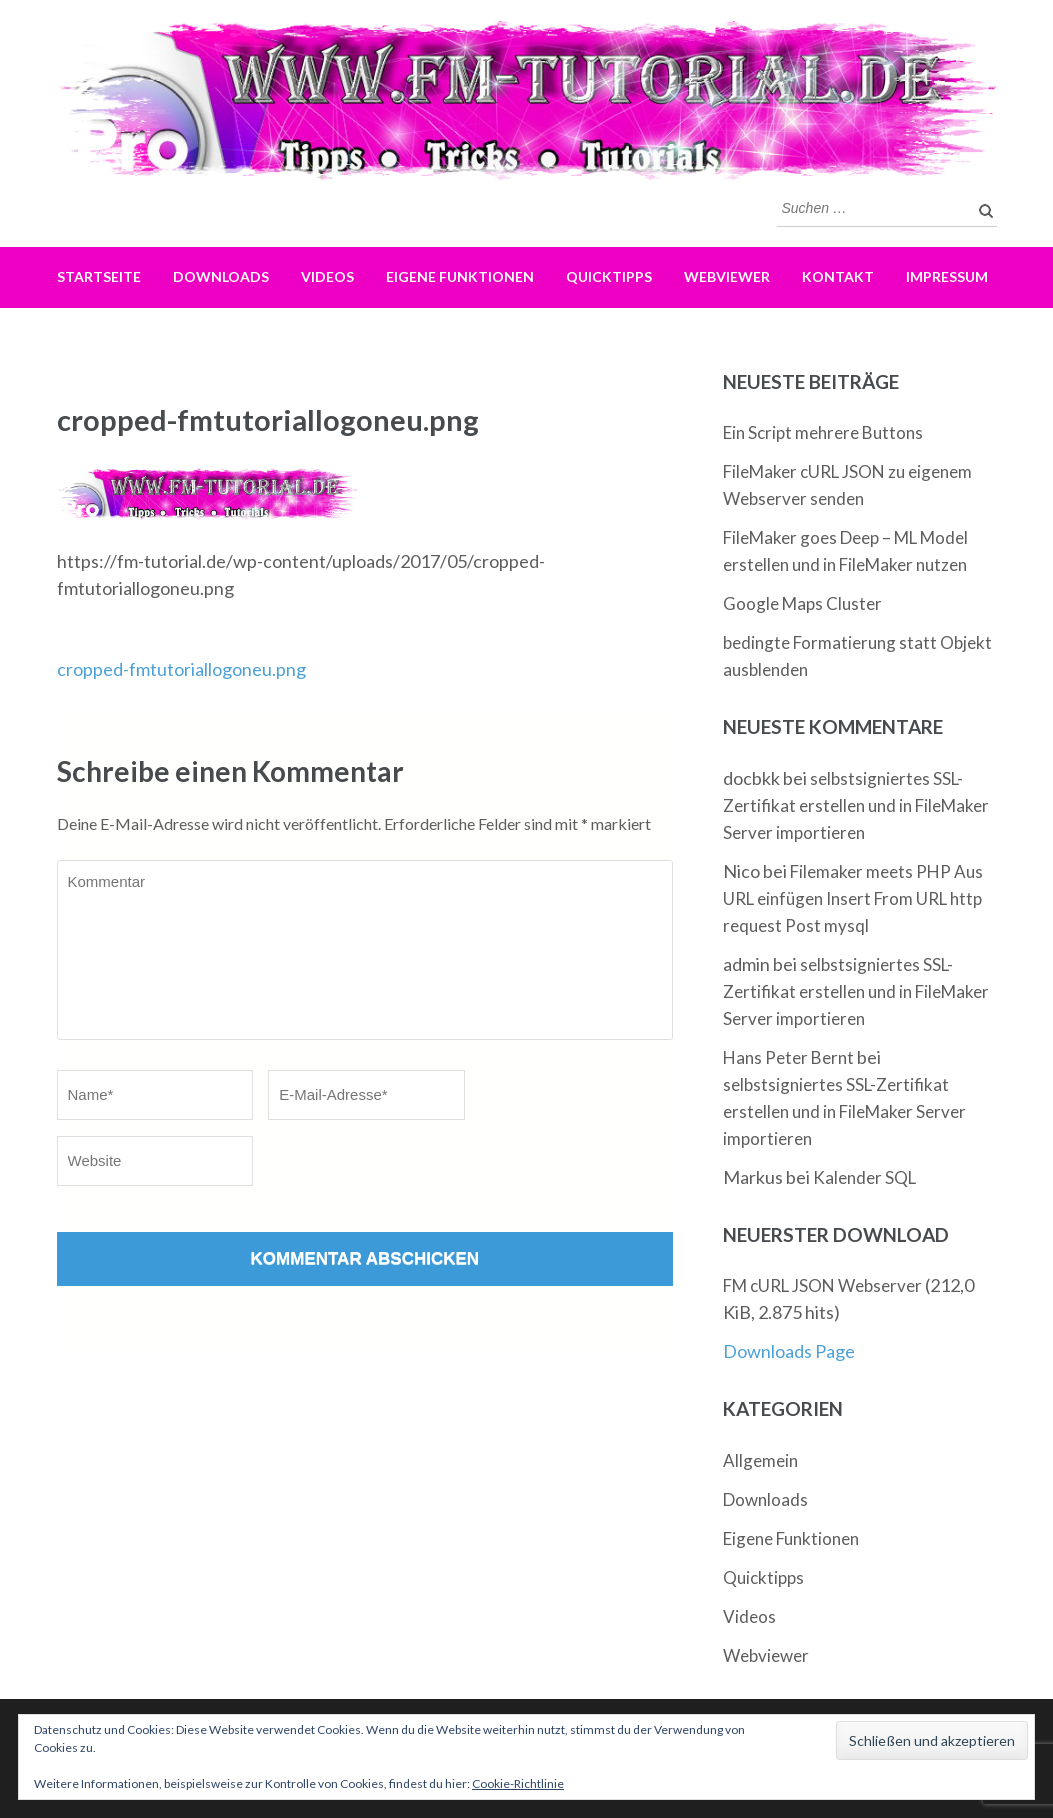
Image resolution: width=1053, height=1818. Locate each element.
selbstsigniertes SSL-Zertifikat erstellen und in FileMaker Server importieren (856, 805)
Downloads (221, 276)
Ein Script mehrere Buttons (823, 432)
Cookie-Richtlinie (518, 1783)
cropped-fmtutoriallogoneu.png (181, 669)
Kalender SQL (864, 1177)
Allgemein (760, 1460)
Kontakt (838, 276)
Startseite (99, 276)
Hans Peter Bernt (788, 1057)
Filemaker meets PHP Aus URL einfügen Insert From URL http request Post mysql (853, 898)
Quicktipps (609, 276)
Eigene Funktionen (460, 276)
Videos (327, 276)
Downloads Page (789, 1351)
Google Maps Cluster (802, 603)
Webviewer (727, 276)
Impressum (947, 276)
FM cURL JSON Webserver (822, 1285)
